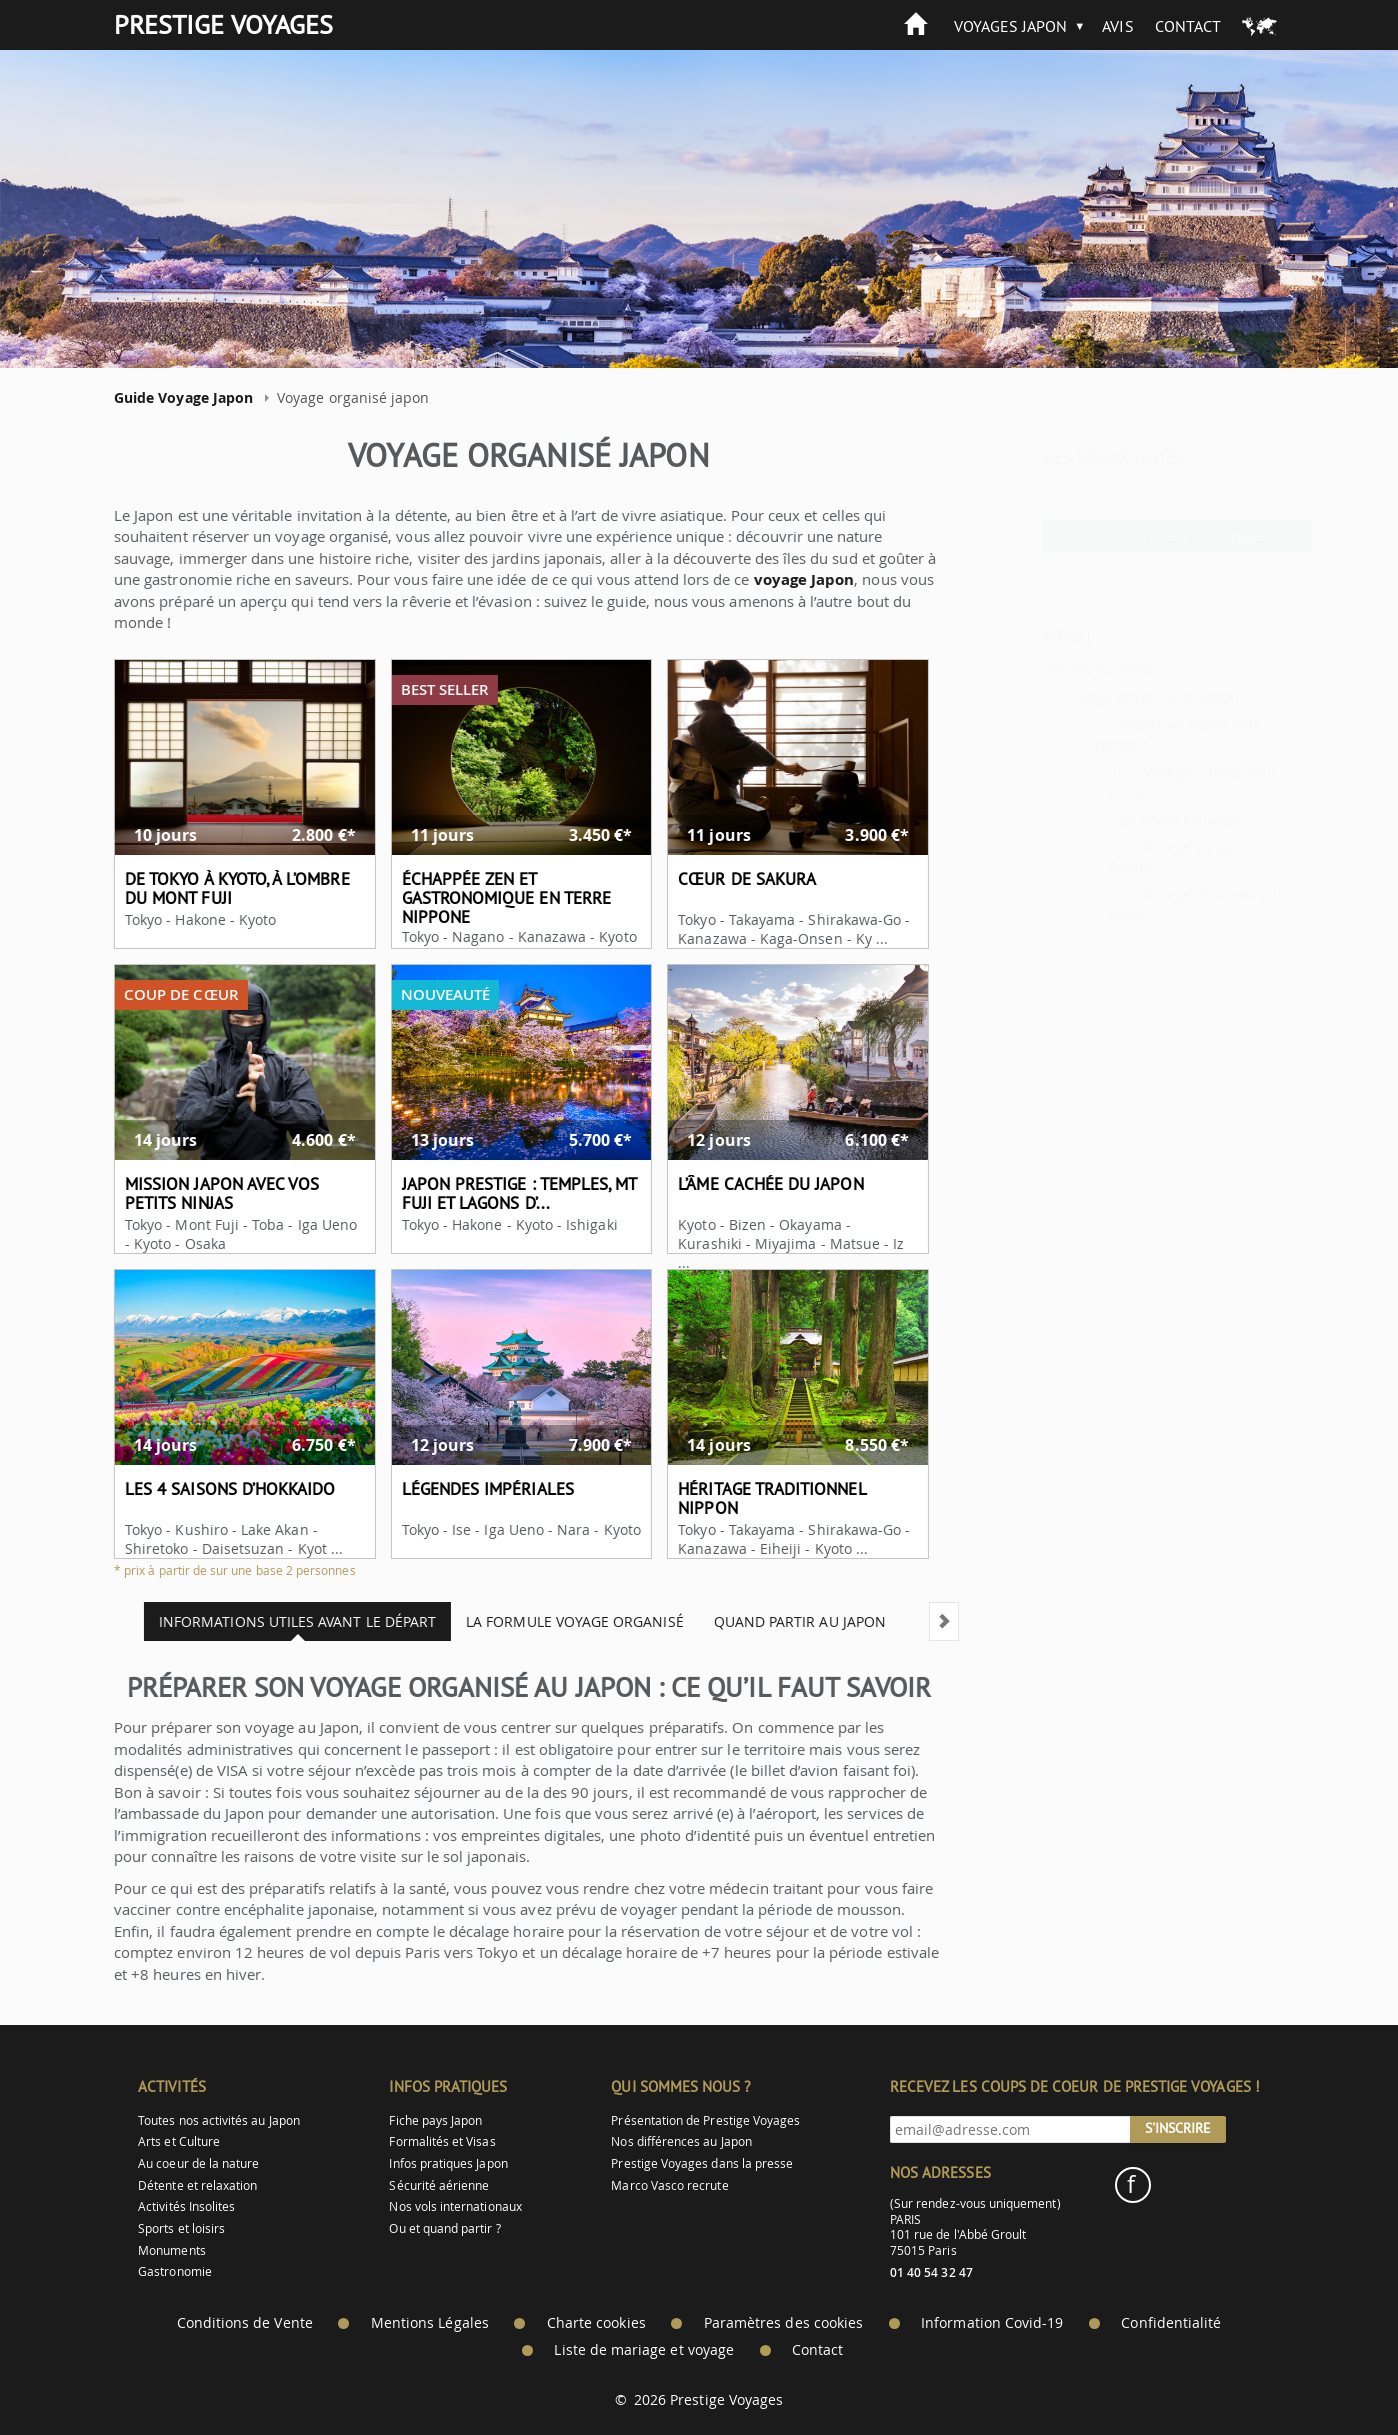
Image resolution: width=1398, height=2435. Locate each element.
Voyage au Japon (1051, 668)
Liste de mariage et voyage (644, 2350)
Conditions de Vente (245, 2323)
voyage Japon (788, 579)
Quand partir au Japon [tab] (784, 1621)
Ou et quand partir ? (444, 2228)
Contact (1188, 26)
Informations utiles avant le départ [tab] (281, 1621)
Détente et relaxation (197, 2185)
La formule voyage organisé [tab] (559, 1621)
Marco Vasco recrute (669, 2185)
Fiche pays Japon (435, 2120)
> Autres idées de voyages (1129, 535)
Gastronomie (175, 2271)
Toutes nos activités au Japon (219, 2120)
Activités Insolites (186, 2206)
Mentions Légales (430, 2323)
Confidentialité (1171, 2323)
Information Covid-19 (992, 2323)
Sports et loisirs (181, 2228)
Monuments (172, 2250)
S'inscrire (1178, 2128)
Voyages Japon (1011, 26)
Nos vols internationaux (455, 2206)
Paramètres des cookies (783, 2323)
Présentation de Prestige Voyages (705, 2120)
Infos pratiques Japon (448, 2163)
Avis (1117, 26)
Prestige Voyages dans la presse (702, 2163)
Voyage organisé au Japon (1102, 696)
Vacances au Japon (1130, 819)
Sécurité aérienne (439, 2185)
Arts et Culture (179, 2141)
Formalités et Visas (442, 2141)
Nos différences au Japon (681, 2141)
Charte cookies (596, 2323)
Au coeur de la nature (198, 2163)
